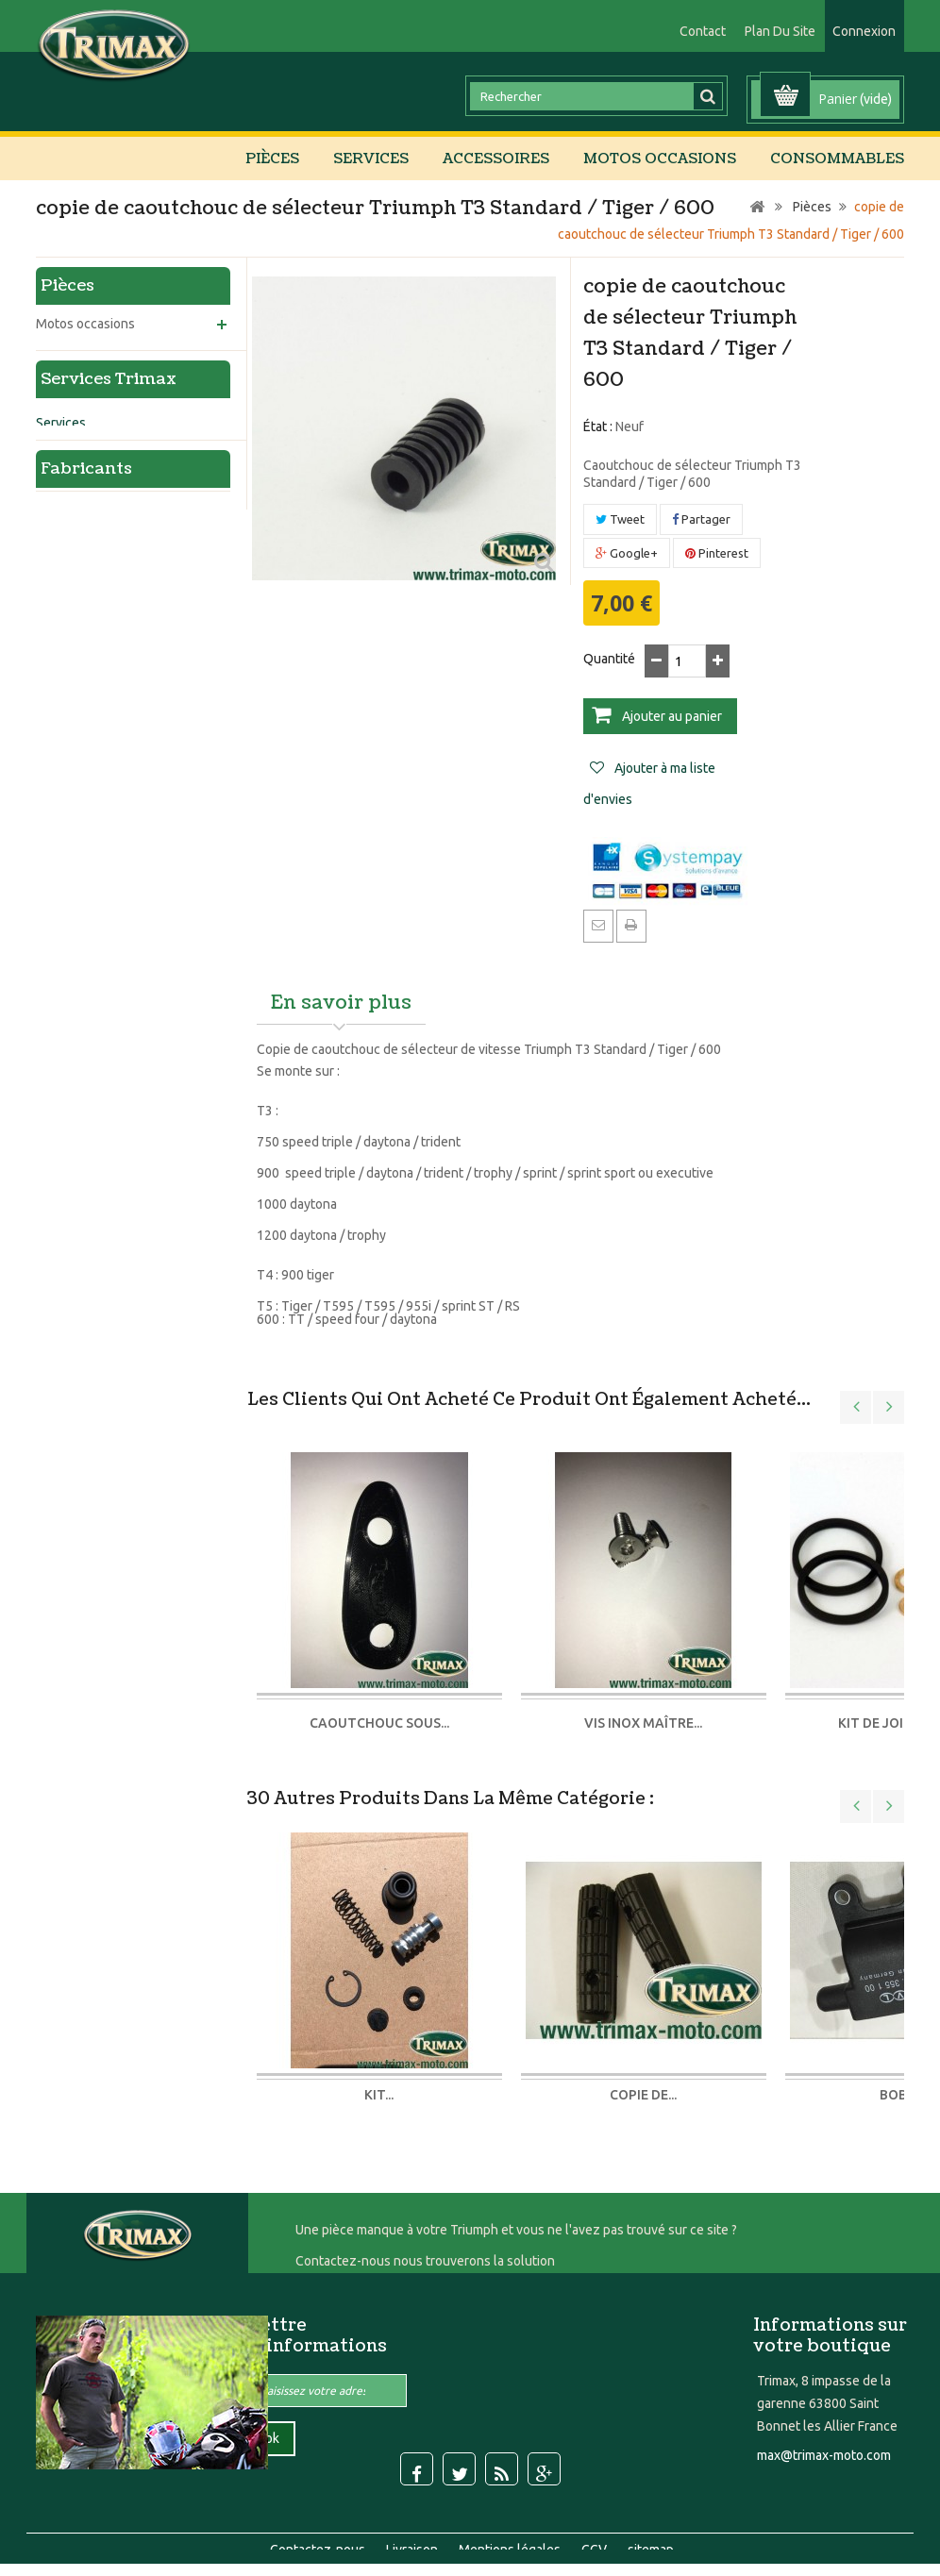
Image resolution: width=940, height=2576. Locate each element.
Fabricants (86, 1077)
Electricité (79, 547)
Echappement (90, 611)
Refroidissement (98, 483)
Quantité (609, 658)
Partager (701, 519)
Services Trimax (108, 702)
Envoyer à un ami (598, 925)
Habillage (77, 579)
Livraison (413, 2523)
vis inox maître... (643, 1723)
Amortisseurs (75, 878)
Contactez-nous (319, 2523)
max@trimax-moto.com (824, 2455)
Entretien (63, 834)
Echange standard (89, 1011)
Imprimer (631, 925)
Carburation (84, 515)
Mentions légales (511, 2523)
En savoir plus (341, 1003)
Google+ (627, 553)
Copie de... (643, 2094)
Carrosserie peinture (96, 967)
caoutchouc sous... (379, 1723)
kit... (379, 2094)
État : (598, 426)
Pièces (272, 159)
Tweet (620, 519)
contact (703, 31)
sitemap (651, 2523)
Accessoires (496, 159)
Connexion (864, 31)
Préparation (70, 789)
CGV (595, 2523)
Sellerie (58, 922)
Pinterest (716, 553)
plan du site (780, 31)
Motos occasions (659, 159)
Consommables (837, 159)
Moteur (71, 451)
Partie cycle (84, 419)
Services (371, 159)
